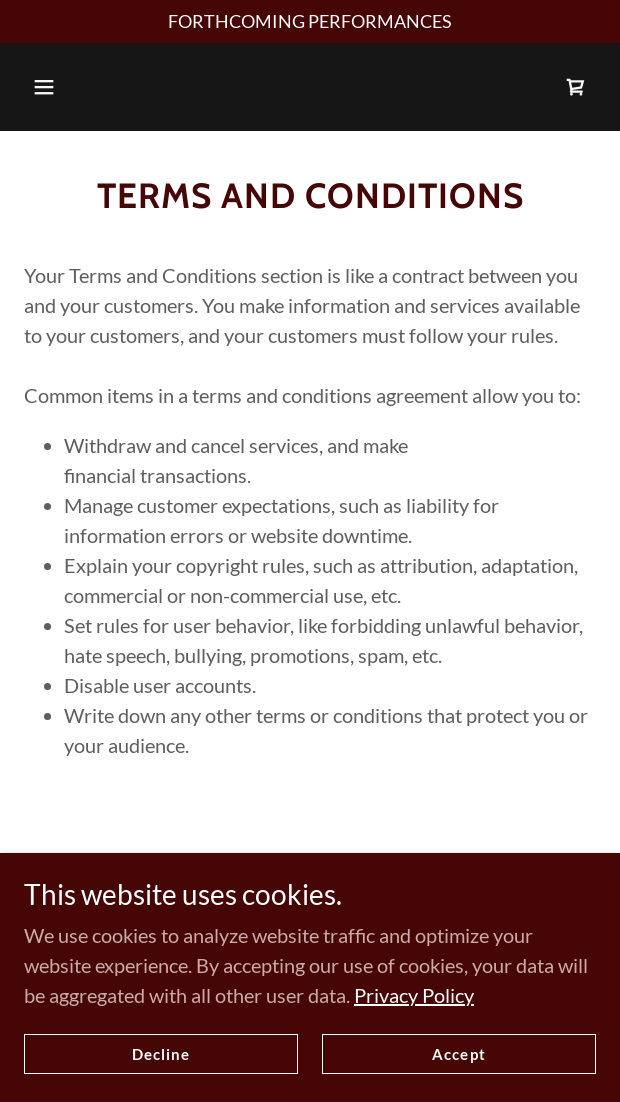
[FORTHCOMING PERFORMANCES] (310, 21)
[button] (44, 87)
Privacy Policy (414, 995)
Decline (161, 1054)
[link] (576, 87)
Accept (458, 1054)
